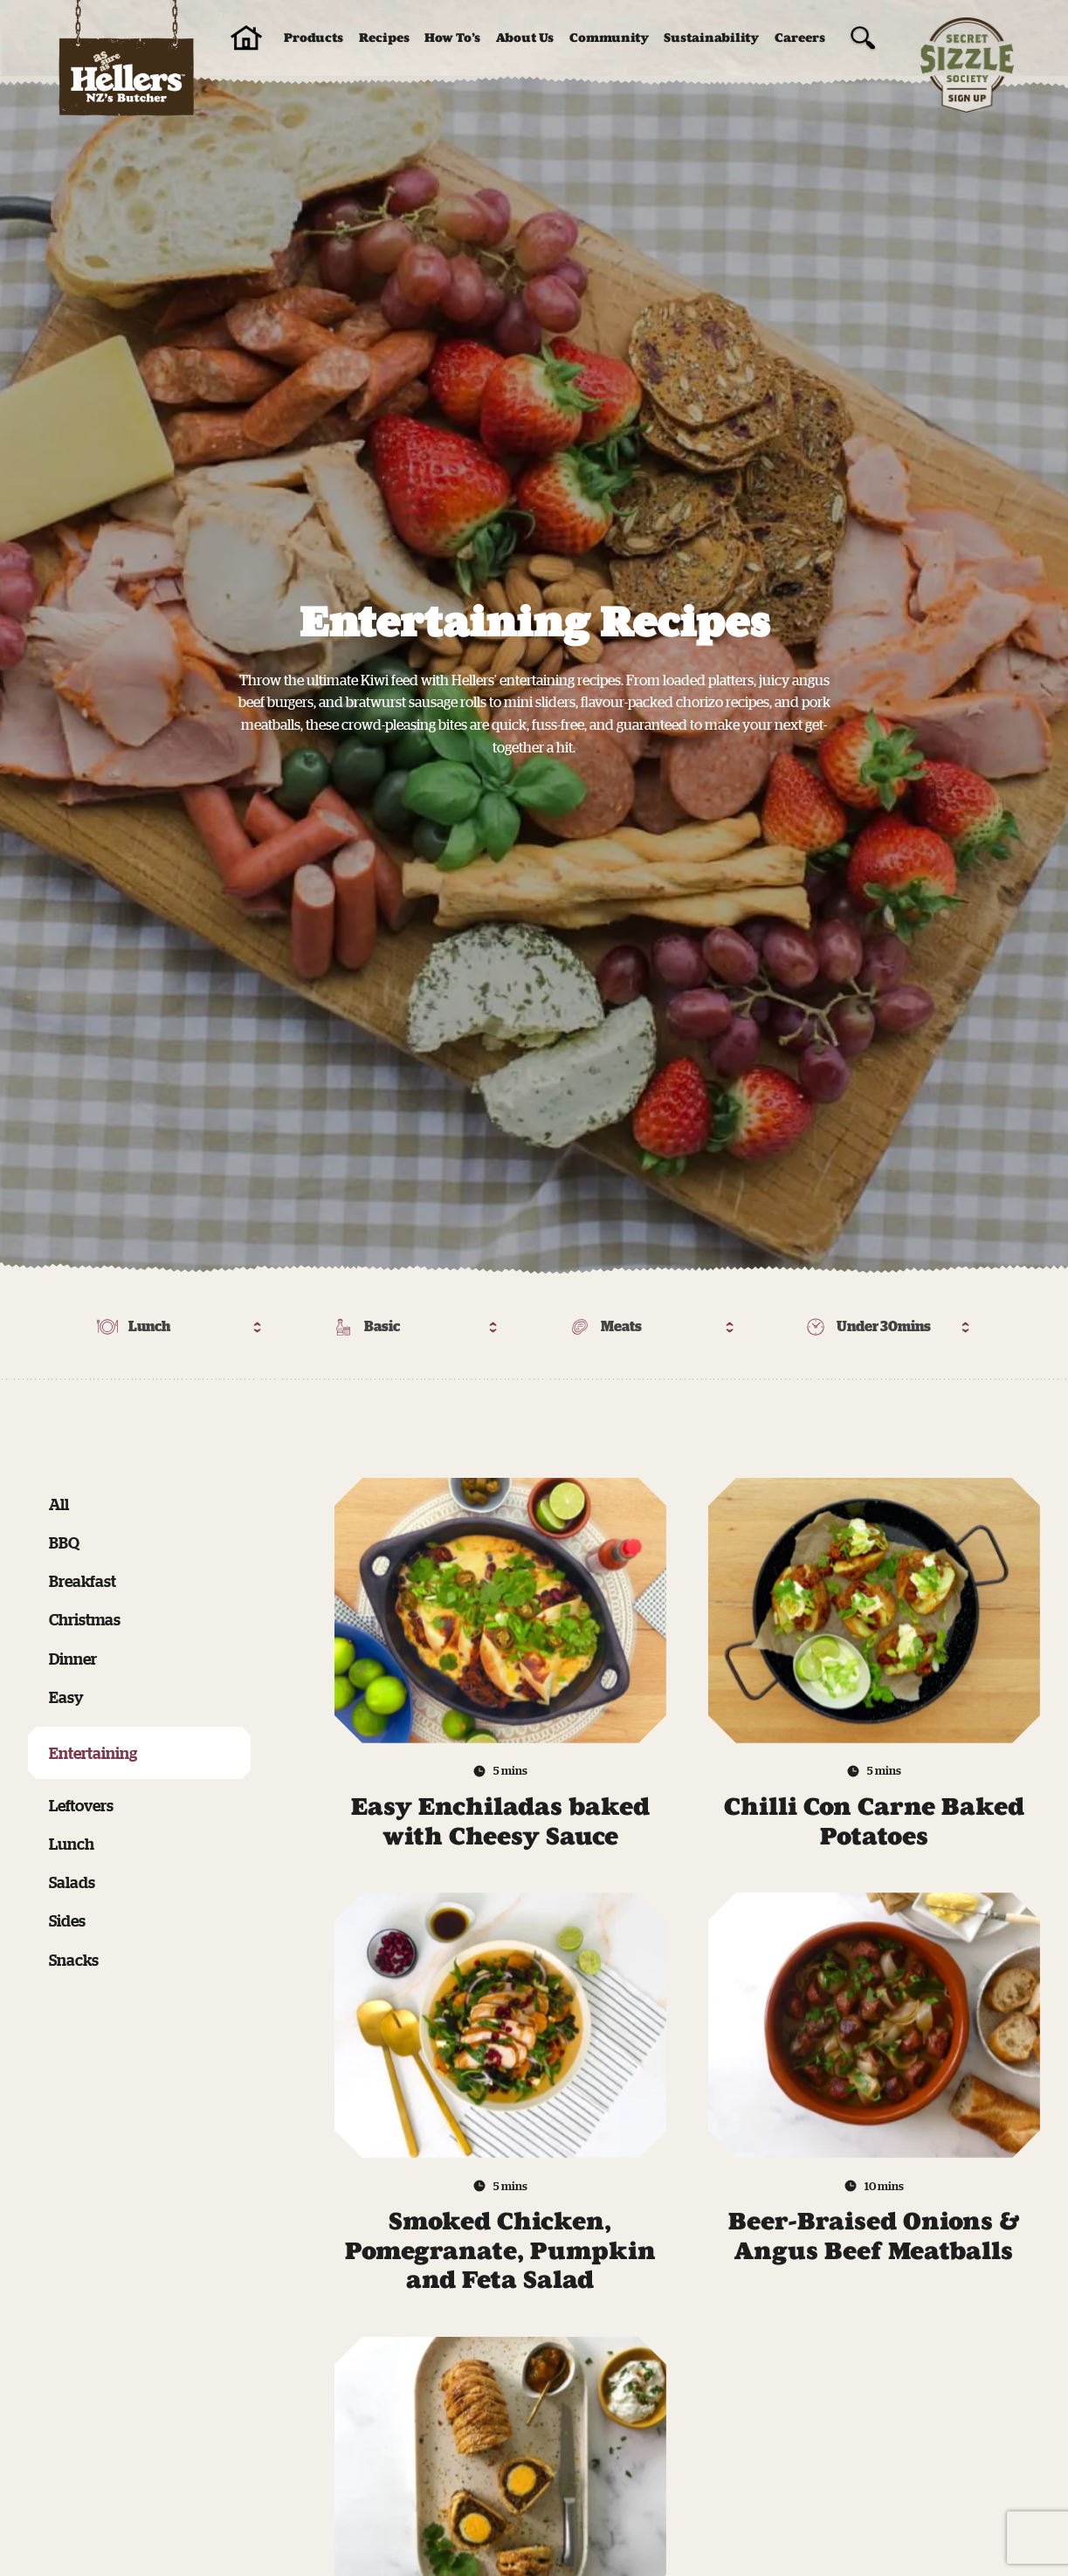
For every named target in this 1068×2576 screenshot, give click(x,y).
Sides (67, 1920)
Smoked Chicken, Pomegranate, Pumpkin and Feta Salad (500, 2250)
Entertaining (93, 1753)
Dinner (73, 1658)
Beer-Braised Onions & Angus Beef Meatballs (874, 2236)
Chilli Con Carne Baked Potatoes (874, 1821)
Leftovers (81, 1805)
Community (609, 37)
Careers (800, 37)
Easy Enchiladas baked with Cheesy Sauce (500, 1821)
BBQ (64, 1542)
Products (313, 37)
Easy (66, 1697)
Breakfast (82, 1581)
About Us (525, 37)
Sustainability (711, 37)
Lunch (71, 1843)
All (59, 1504)
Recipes (384, 37)
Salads (72, 1882)
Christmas (85, 1619)
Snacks (74, 1959)
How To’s (452, 37)
